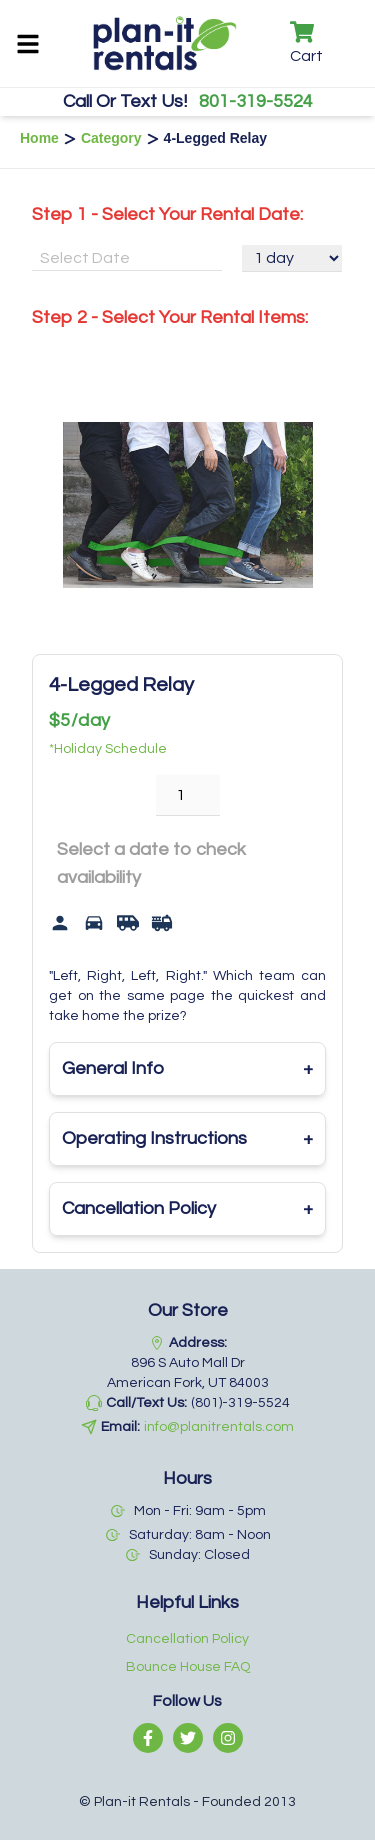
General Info (187, 1069)
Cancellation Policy (187, 1209)
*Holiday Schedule (108, 749)
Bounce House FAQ (188, 1667)
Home (39, 138)
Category (111, 138)
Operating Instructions (187, 1139)
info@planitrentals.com (219, 1427)
